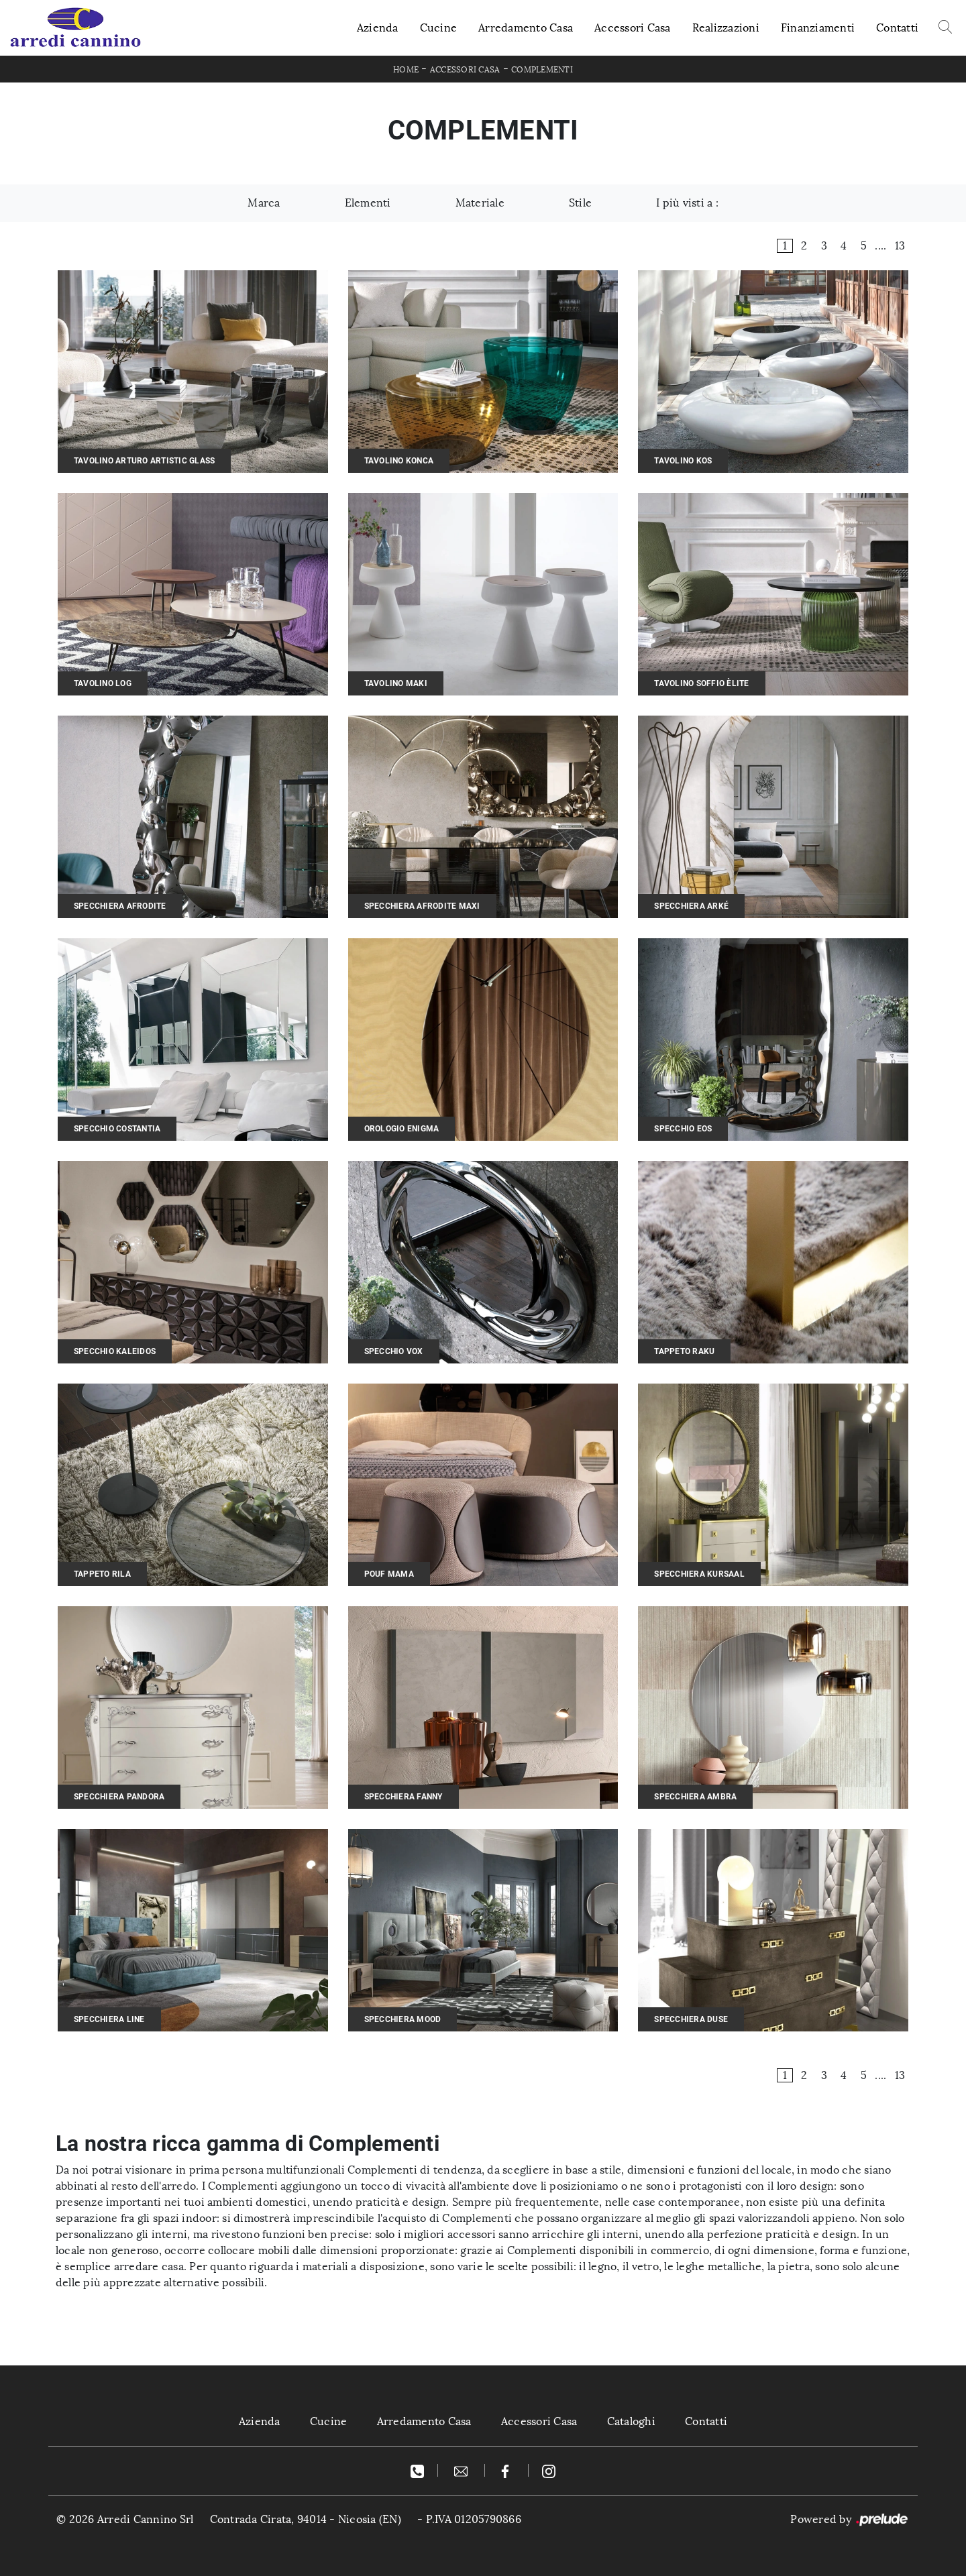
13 (900, 245)
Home (406, 69)
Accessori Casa (632, 27)
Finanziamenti (818, 27)
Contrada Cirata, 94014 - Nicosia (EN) (305, 2519)
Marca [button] (264, 203)
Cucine (439, 27)
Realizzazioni (725, 27)
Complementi (542, 69)
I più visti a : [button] (687, 203)
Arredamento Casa (525, 27)
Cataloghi (631, 2421)
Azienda (377, 27)
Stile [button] (580, 203)
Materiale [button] (479, 203)
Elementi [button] (368, 203)
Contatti (897, 27)
